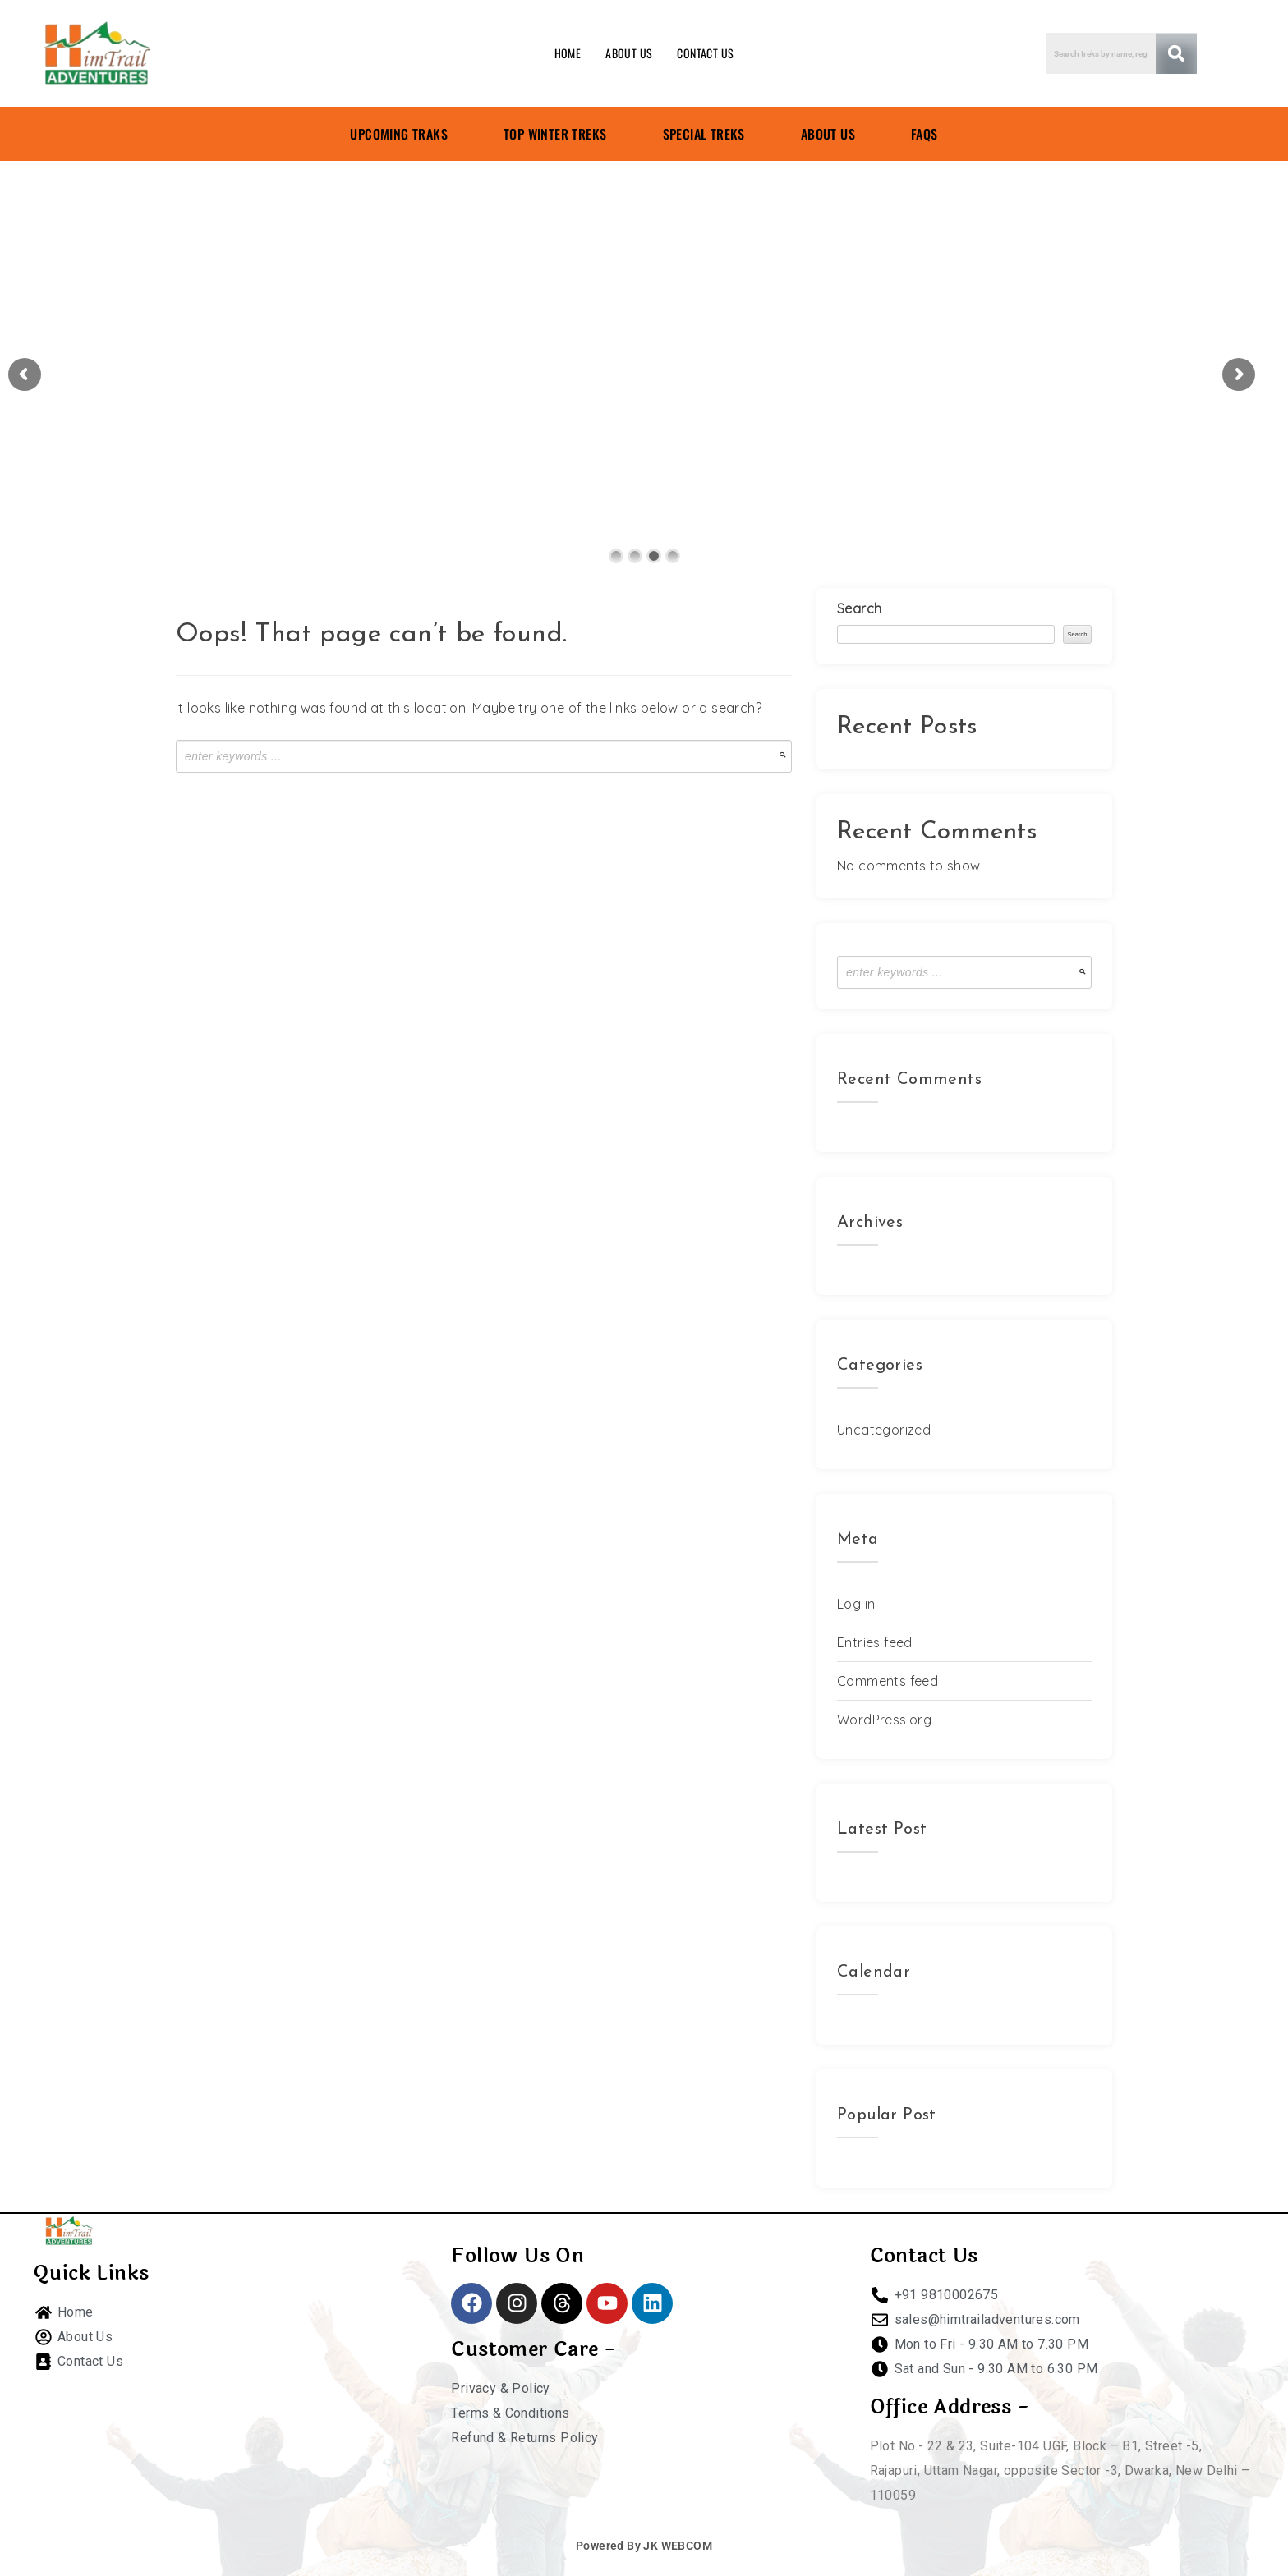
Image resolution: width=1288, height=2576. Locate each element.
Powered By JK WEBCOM (644, 2545)
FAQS (924, 134)
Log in (856, 1604)
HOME (568, 53)
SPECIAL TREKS (704, 134)
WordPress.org (884, 1719)
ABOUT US (628, 53)
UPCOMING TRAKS (399, 134)
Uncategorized (884, 1429)
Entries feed (875, 1642)
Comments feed (887, 1681)
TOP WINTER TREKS (555, 134)
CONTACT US (705, 53)
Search (859, 608)
